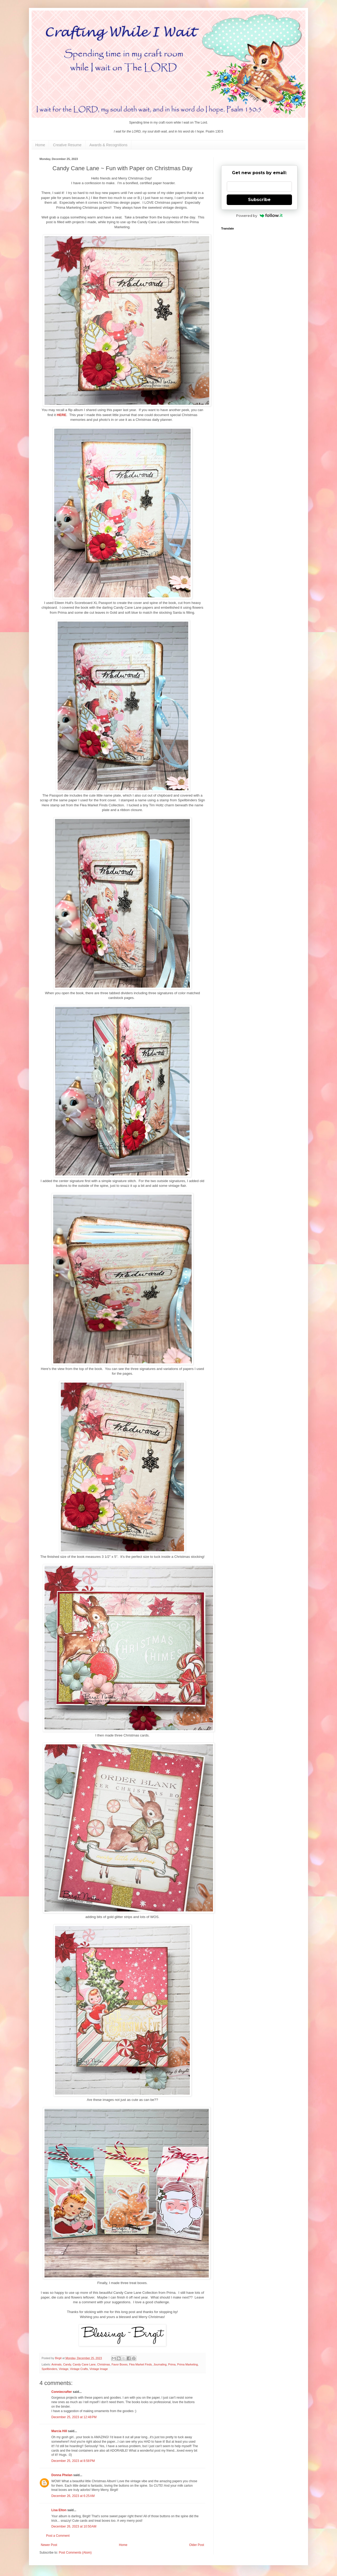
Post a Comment (58, 2536)
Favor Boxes (120, 2364)
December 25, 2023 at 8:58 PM (73, 2461)
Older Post (196, 2545)
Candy (67, 2364)
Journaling (160, 2364)
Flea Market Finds (140, 2364)
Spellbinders (49, 2368)
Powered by (259, 215)
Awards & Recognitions (108, 145)
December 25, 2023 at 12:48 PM (74, 2417)
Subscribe (259, 199)
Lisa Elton (58, 2510)
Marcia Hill (59, 2431)
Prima (172, 2364)
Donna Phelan (61, 2475)
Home (40, 145)
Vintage (63, 2368)
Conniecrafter (61, 2392)
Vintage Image (99, 2368)
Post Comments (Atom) (75, 2552)
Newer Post (49, 2545)
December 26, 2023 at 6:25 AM (73, 2496)
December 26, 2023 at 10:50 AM (73, 2526)
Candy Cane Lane (84, 2364)
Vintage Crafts (79, 2368)
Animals (56, 2364)
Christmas (103, 2364)
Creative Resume (67, 145)
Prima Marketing (187, 2364)
